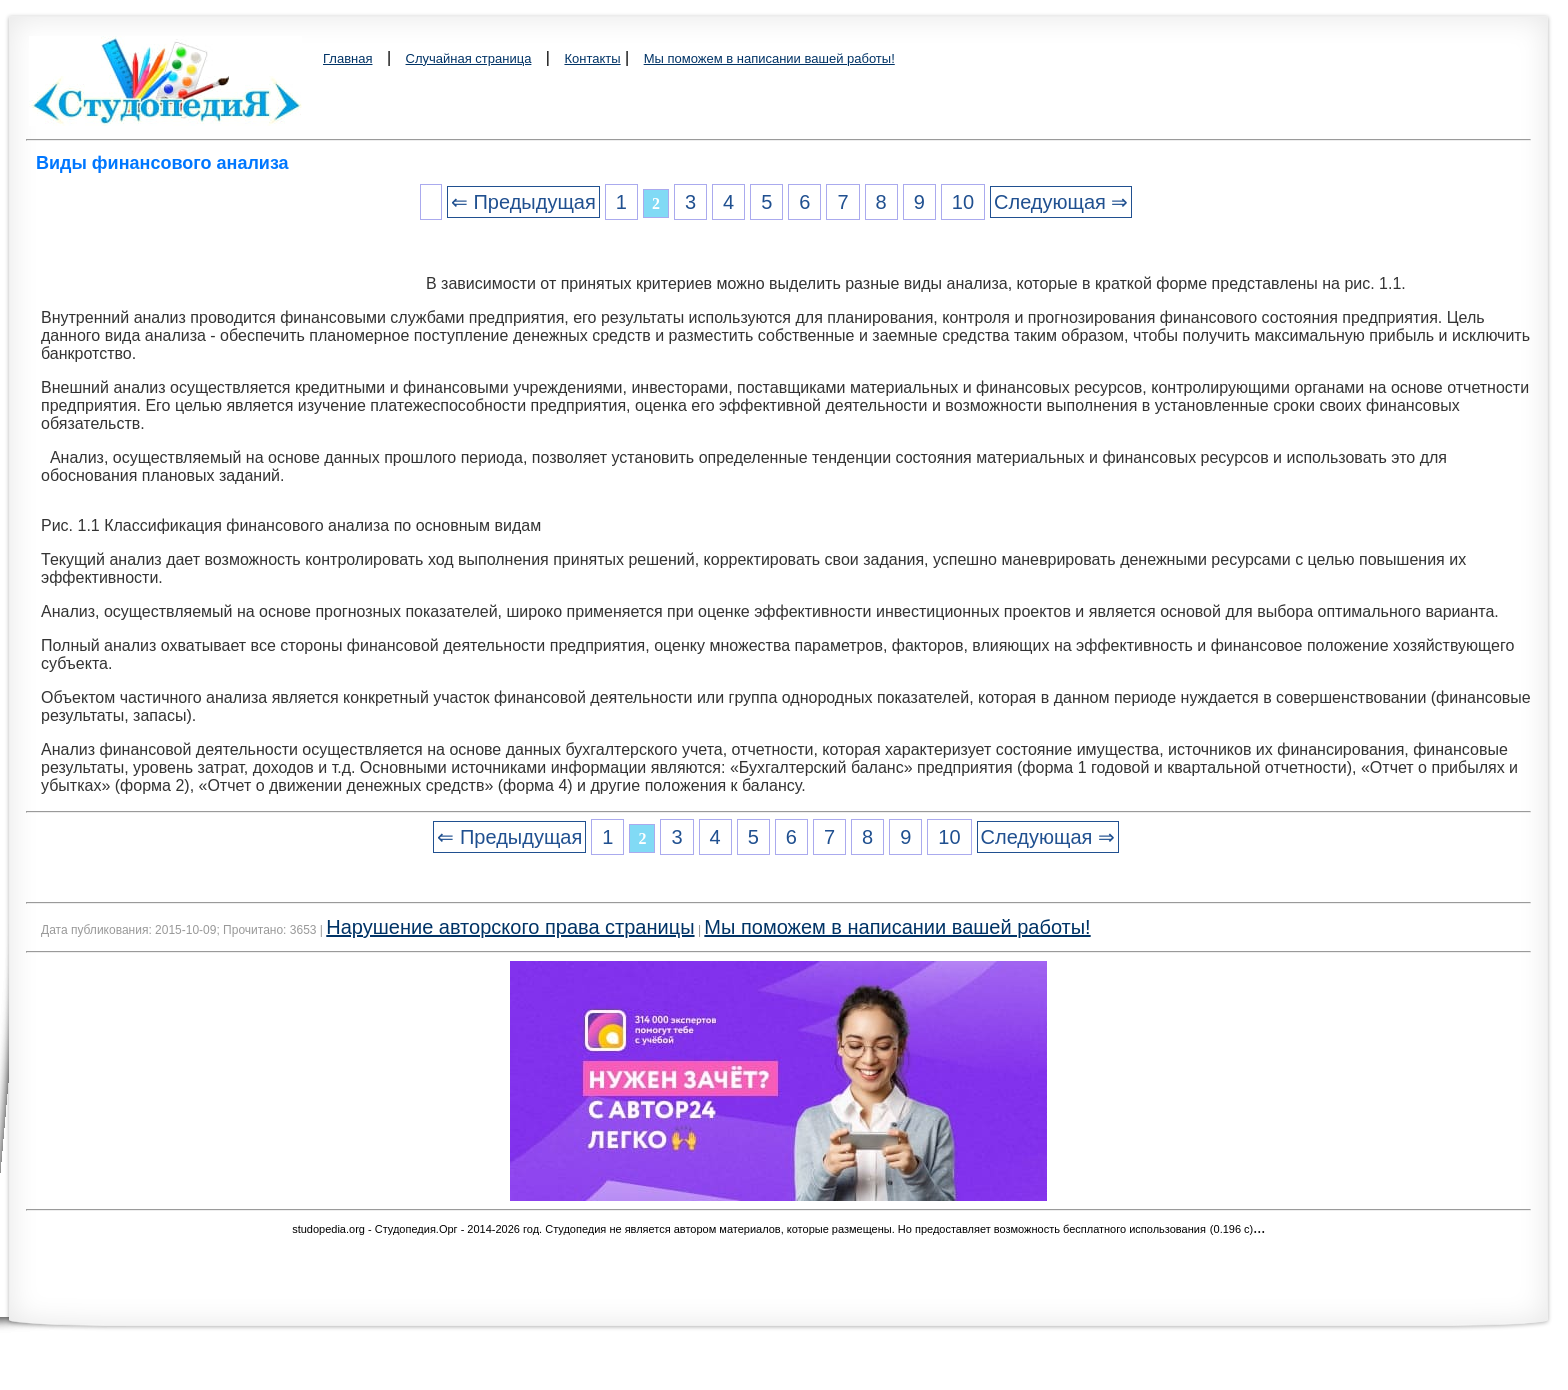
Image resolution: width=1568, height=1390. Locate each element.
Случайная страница (469, 58)
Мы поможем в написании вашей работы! (769, 58)
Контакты (592, 58)
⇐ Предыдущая (523, 202)
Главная (347, 58)
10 (963, 202)
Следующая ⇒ (1061, 202)
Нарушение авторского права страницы (510, 927)
